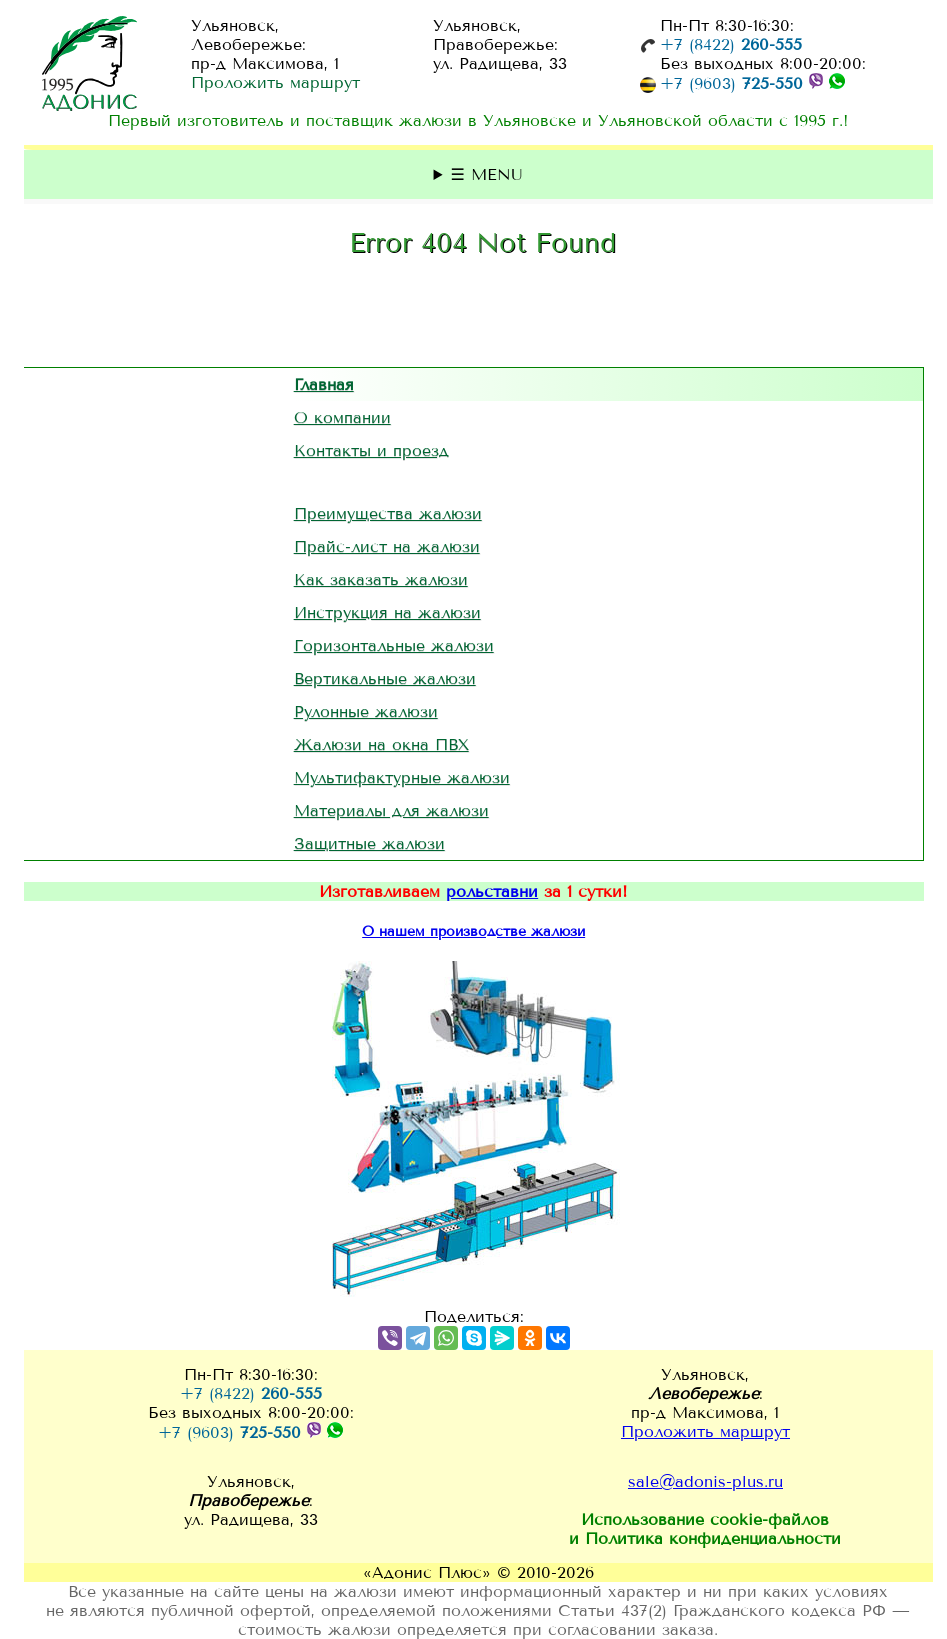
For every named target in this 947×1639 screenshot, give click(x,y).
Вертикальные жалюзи (385, 678)
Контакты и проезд (371, 450)
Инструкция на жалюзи (387, 612)
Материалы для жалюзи (391, 810)
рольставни (492, 891)
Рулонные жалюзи (366, 711)
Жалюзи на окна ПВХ (381, 744)
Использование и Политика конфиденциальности (705, 1529)
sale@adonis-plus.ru (705, 1481)
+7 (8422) (731, 44)
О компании (342, 417)
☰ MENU (487, 174)
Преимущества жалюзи (388, 513)
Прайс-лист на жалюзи (387, 546)
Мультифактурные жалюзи (402, 777)
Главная (324, 384)
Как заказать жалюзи (381, 579)
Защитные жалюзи (369, 843)
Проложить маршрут (275, 82)
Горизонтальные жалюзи (394, 645)
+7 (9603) (731, 83)
